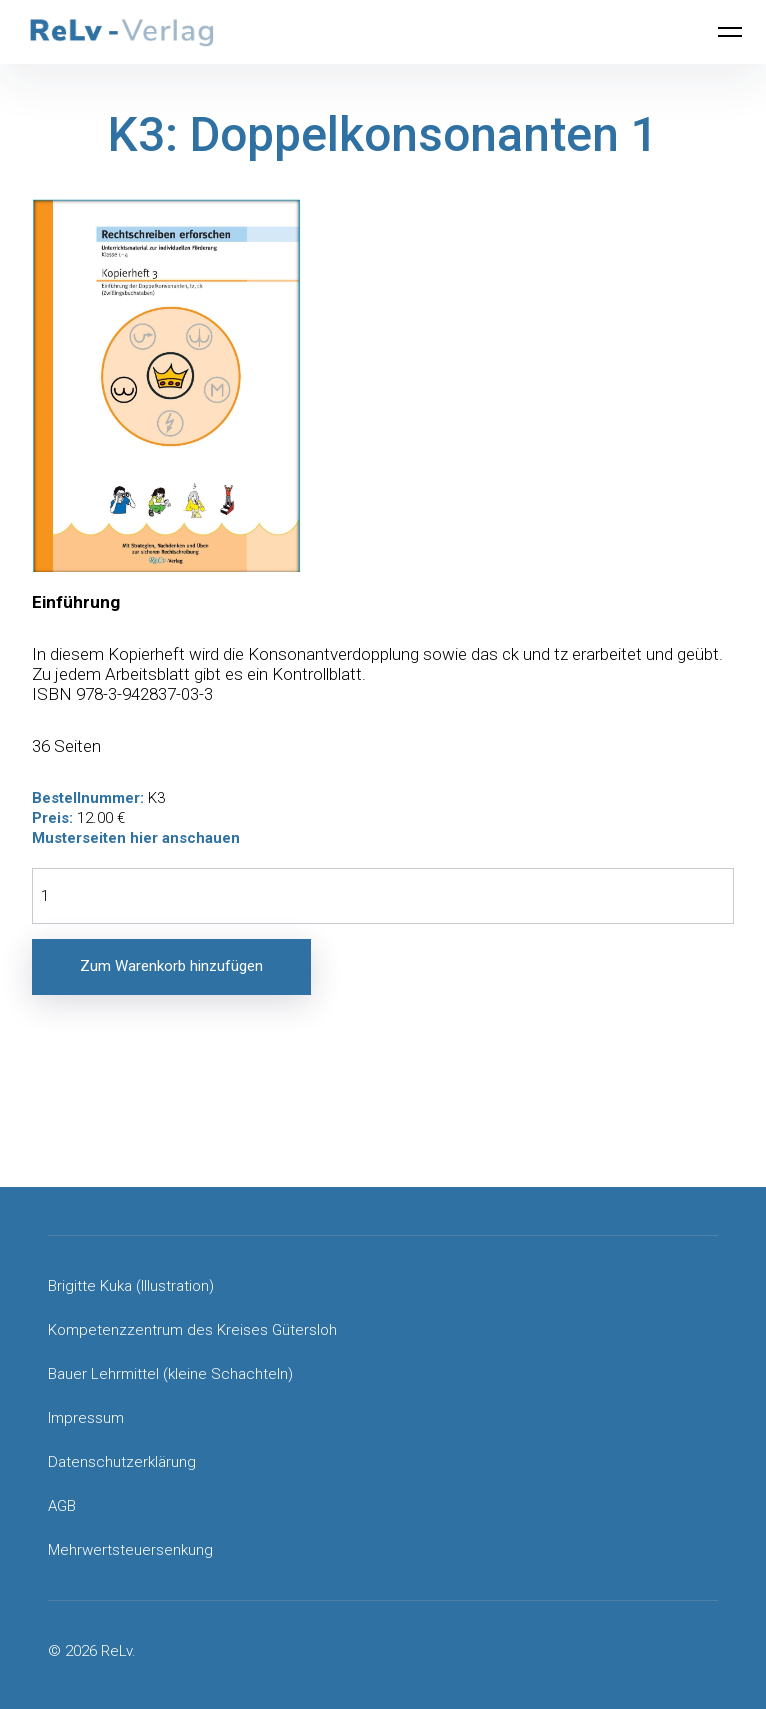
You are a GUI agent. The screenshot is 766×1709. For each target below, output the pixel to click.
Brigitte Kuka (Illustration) (131, 1286)
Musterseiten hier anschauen (136, 838)
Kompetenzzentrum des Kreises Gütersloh (192, 1330)
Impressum (86, 1418)
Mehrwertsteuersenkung (130, 1550)
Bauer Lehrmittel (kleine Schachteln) (170, 1374)
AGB (62, 1506)
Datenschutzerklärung (122, 1462)
